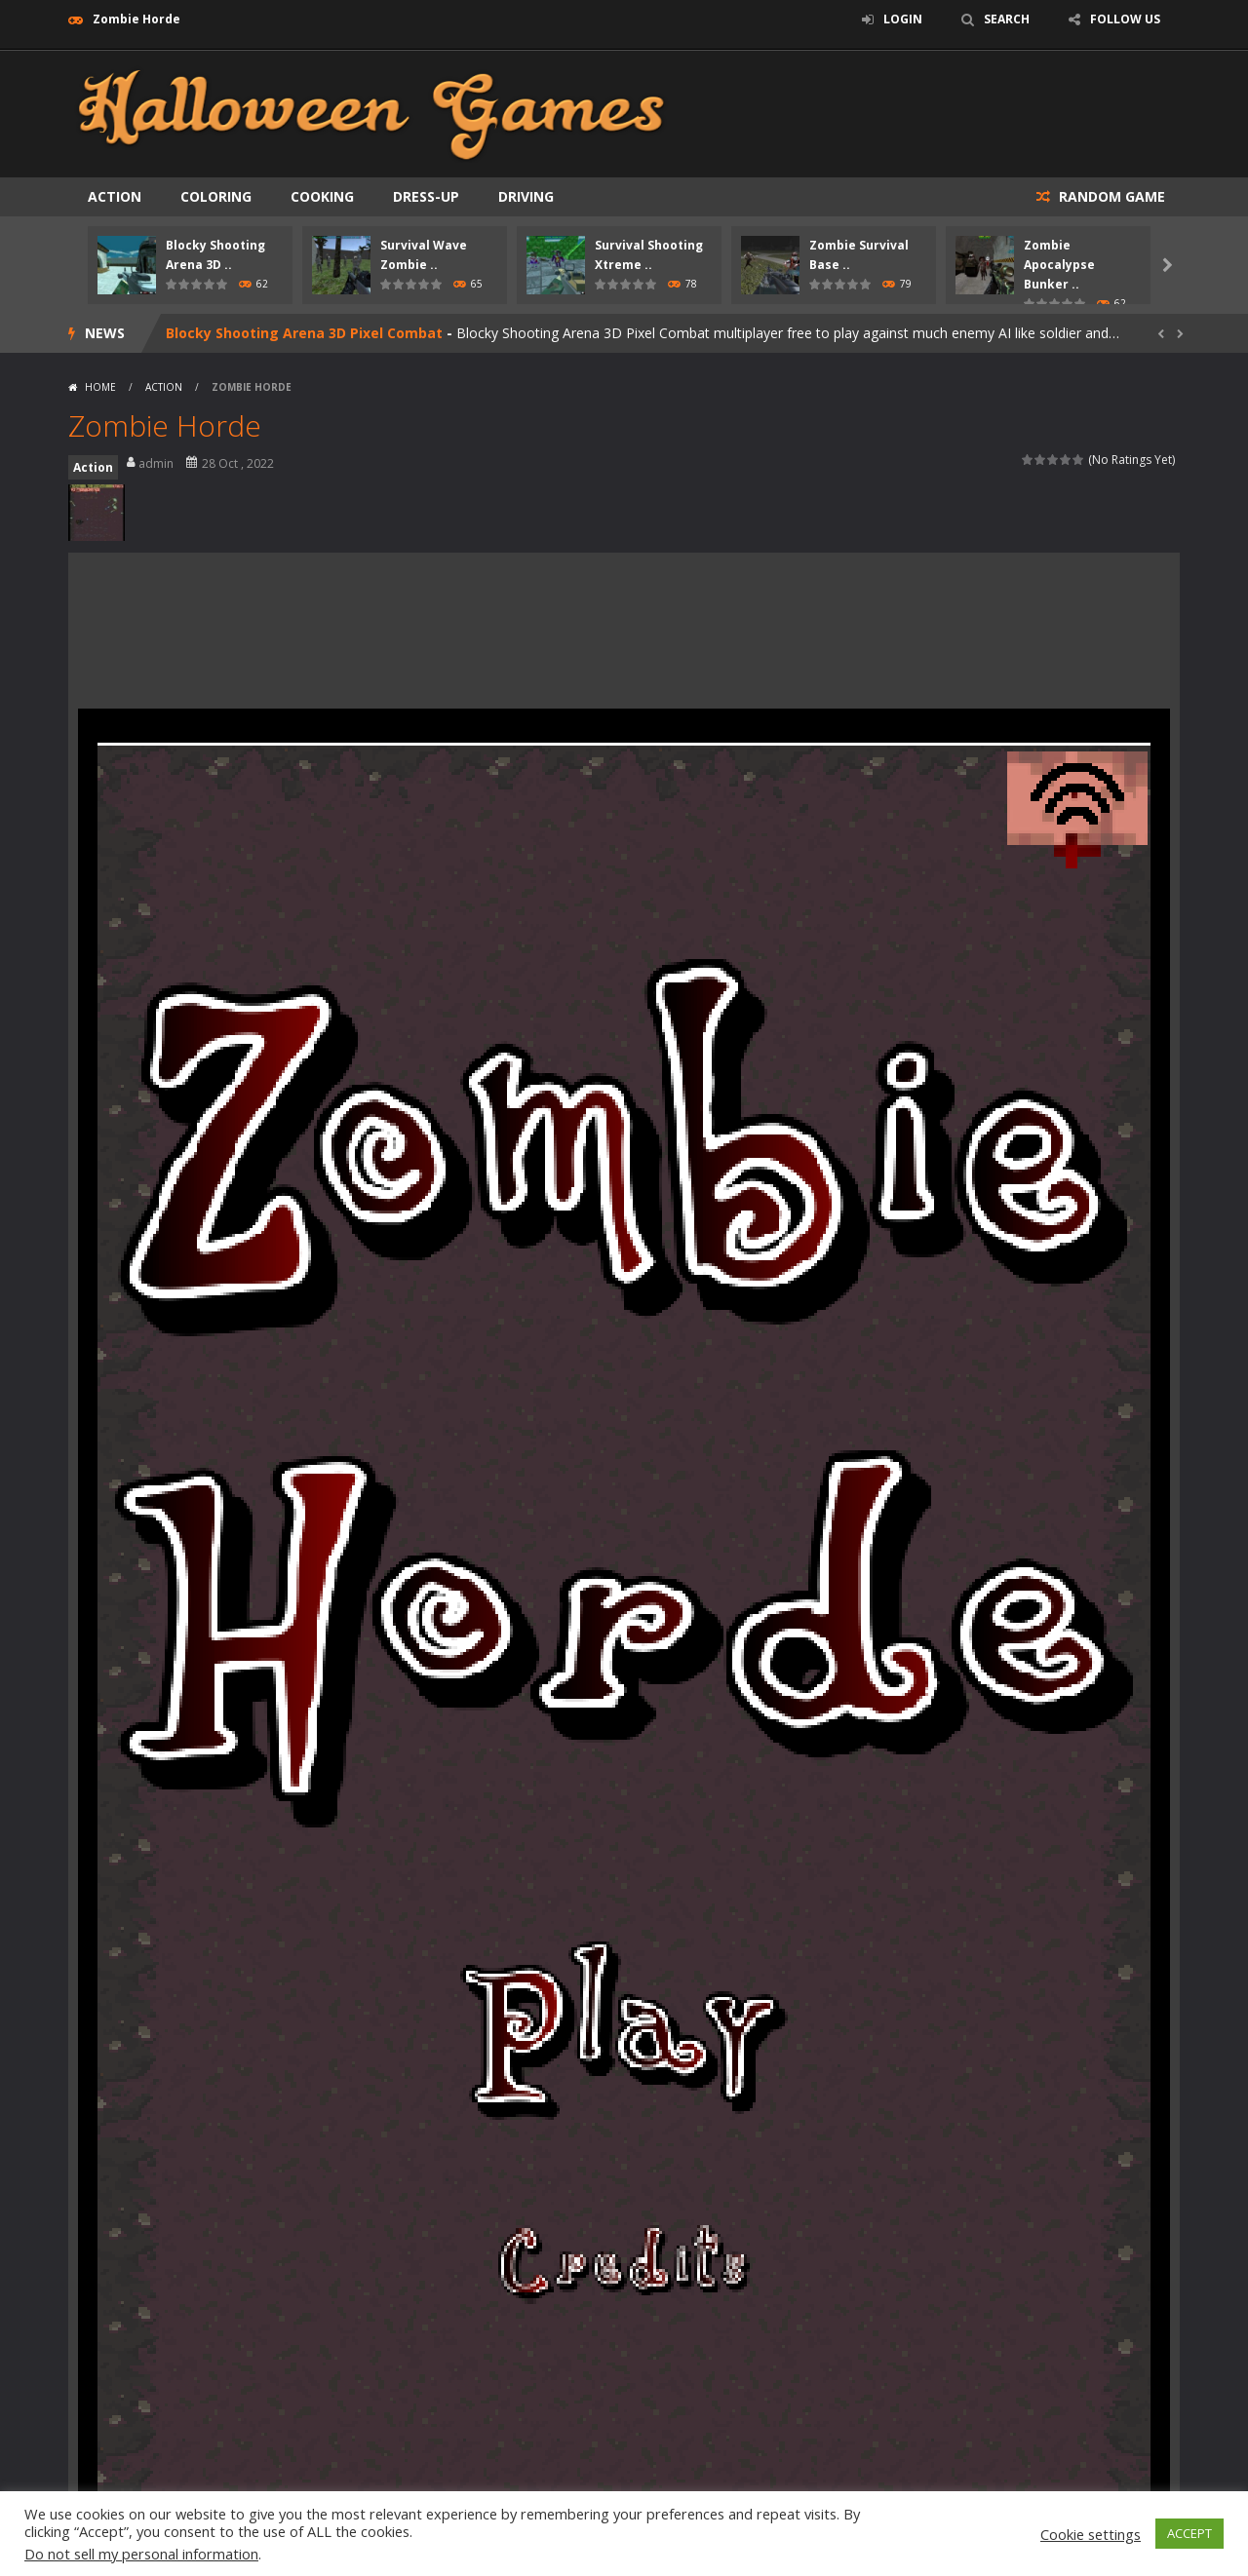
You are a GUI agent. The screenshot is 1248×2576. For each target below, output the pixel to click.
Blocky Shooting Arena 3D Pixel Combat (304, 333)
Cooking (322, 196)
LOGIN (902, 19)
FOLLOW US (1125, 19)
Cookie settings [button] (1090, 2534)
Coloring (216, 196)
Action (114, 196)
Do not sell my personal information (141, 2553)
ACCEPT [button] (1189, 2533)
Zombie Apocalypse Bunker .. (1059, 264)
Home (100, 387)
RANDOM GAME (1110, 196)
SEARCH (1007, 19)
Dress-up (426, 196)
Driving (526, 196)
